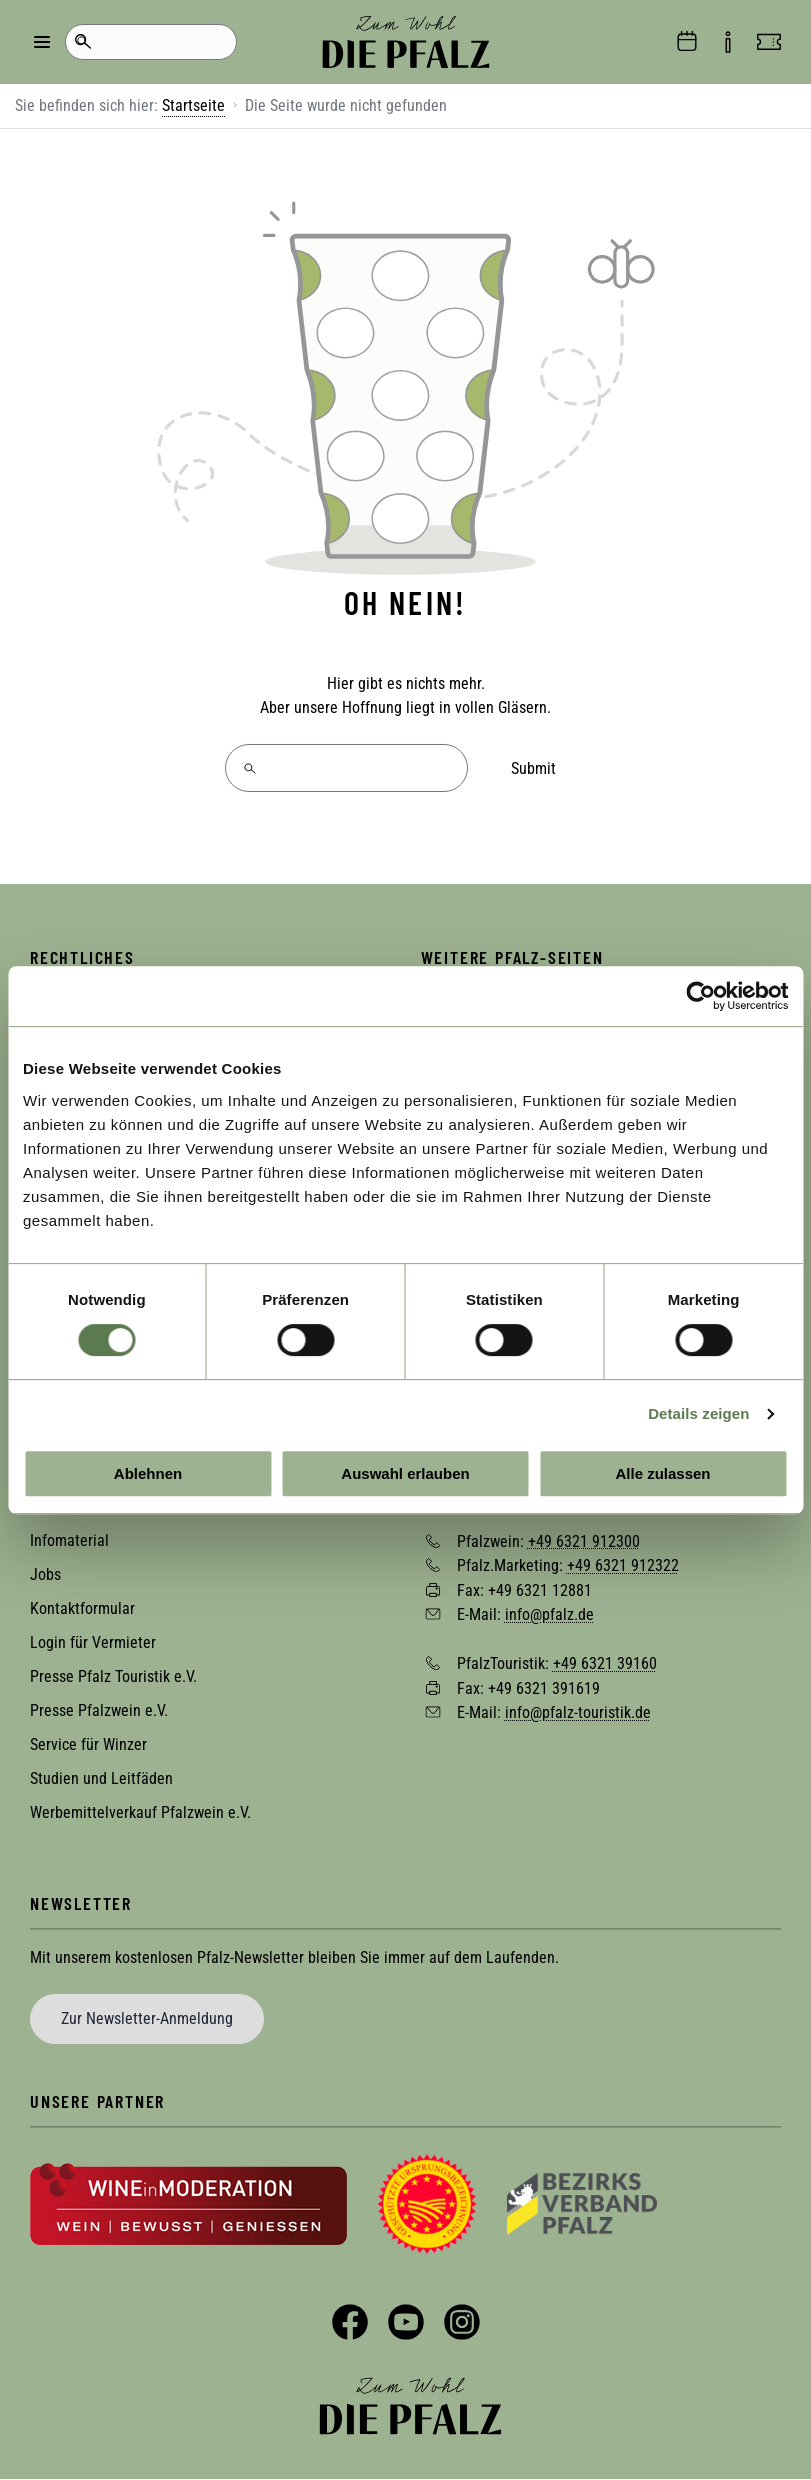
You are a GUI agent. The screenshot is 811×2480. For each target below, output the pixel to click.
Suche (82, 42)
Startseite (193, 105)
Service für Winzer (88, 1744)
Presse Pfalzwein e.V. (99, 1710)
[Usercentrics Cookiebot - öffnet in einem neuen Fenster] (700, 996)
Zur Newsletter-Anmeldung (147, 2018)
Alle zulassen (662, 1473)
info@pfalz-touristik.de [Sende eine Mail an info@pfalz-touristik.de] (578, 1712)
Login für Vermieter (93, 1642)
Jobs (45, 1574)
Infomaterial (69, 1540)
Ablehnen (148, 1473)
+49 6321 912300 (584, 1540)
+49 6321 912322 (623, 1565)
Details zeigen (698, 1413)
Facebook (350, 2322)
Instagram (462, 2322)
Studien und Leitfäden (101, 1778)
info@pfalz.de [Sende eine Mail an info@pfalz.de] (549, 1614)
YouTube (406, 2322)
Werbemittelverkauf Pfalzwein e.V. (140, 1812)
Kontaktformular (82, 1608)
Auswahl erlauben (405, 1473)
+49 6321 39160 (605, 1663)
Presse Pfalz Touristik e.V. (113, 1676)
